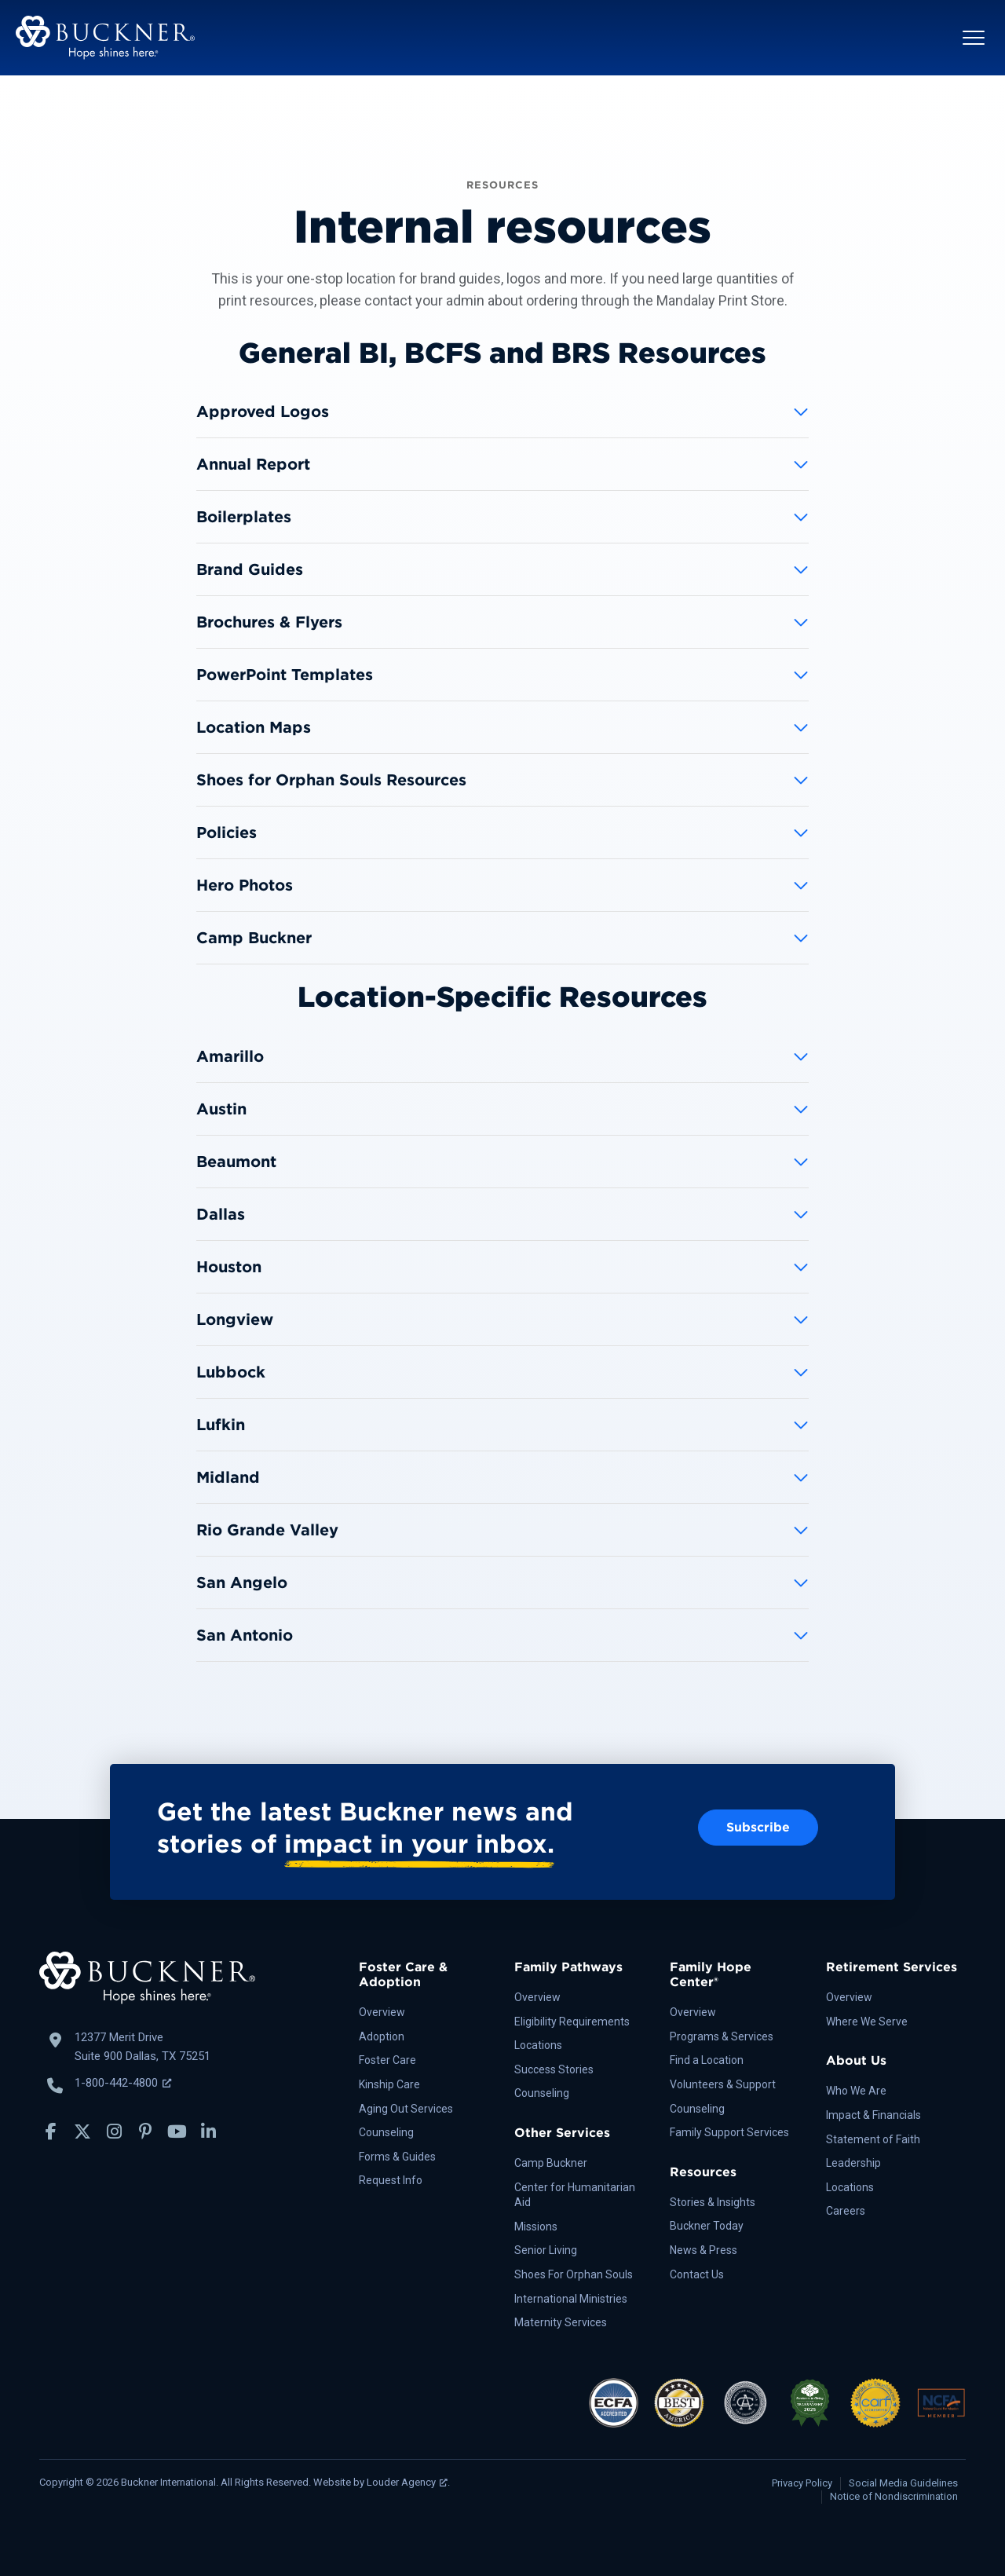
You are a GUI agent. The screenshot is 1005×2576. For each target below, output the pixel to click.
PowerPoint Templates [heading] (284, 674)
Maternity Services (560, 2322)
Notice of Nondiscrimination (894, 2496)
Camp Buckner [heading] (254, 937)
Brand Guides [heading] (249, 569)
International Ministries (570, 2298)
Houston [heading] (228, 1266)
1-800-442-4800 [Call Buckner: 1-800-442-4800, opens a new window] (123, 2083)
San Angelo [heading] (241, 1582)
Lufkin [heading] (220, 1424)
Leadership (853, 2163)
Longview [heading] (234, 1319)
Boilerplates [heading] (243, 516)
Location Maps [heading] (253, 727)
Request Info (390, 2180)
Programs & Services (721, 2036)
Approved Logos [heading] (262, 411)
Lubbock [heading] (230, 1372)
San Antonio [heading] (244, 1635)
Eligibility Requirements (572, 2021)
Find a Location (707, 2060)
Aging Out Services (406, 2108)
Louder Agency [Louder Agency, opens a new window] (407, 2482)
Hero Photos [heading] (244, 885)
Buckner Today (707, 2225)
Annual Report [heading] (253, 464)
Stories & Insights (712, 2202)
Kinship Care (389, 2084)
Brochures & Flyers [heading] (269, 622)
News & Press (703, 2250)
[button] (973, 37)
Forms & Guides (397, 2156)
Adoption (381, 2036)
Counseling (386, 2132)
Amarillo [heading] (230, 1056)
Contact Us (697, 2274)
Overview (382, 2012)
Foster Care (387, 2060)
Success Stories (554, 2069)
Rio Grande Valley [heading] (267, 1529)
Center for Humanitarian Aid (574, 2195)
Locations (538, 2045)
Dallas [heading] (220, 1214)
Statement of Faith (873, 2139)
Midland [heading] (228, 1477)
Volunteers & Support (723, 2084)
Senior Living (545, 2250)
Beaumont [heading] (236, 1161)
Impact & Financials (873, 2115)
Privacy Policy (802, 2483)
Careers (845, 2211)
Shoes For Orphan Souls (573, 2274)
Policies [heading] (226, 832)
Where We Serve (867, 2021)
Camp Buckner (550, 2163)
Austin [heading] (221, 1109)
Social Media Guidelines (903, 2483)
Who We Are (856, 2090)
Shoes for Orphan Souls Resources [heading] (331, 779)
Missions (535, 2226)
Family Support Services (729, 2132)
